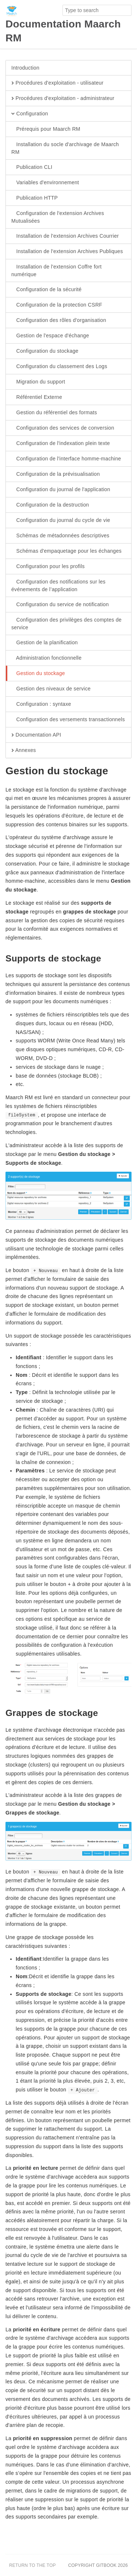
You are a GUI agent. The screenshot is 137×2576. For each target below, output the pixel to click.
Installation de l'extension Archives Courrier (65, 236)
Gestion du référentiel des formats (54, 412)
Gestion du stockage (38, 673)
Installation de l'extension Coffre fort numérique (56, 270)
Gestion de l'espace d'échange (50, 336)
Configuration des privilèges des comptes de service (66, 623)
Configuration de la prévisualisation (55, 474)
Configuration (29, 114)
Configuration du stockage (45, 351)
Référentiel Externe (36, 397)
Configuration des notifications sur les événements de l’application (58, 585)
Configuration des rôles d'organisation (58, 320)
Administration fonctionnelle (46, 658)
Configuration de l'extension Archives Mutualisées (57, 217)
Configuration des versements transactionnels (68, 719)
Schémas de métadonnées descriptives (60, 536)
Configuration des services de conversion (62, 428)
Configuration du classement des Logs (59, 366)
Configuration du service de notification (60, 604)
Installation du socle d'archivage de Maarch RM (65, 148)
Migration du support (38, 382)
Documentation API (36, 735)
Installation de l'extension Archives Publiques (67, 251)
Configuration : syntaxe (41, 704)
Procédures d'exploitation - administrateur (62, 98)
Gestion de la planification (44, 642)
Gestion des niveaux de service (51, 689)
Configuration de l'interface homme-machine (66, 459)
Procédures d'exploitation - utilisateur (57, 83)
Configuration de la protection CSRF (56, 305)
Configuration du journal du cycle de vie (60, 520)
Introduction (25, 68)
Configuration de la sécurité (46, 289)
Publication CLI (31, 167)
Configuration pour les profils (48, 566)
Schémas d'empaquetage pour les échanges (66, 551)
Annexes (23, 750)
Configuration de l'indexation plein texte (60, 443)
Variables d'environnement (45, 182)
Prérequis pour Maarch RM (45, 129)
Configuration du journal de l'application (60, 489)
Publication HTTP (34, 198)
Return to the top (32, 2565)
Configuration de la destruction (50, 505)
